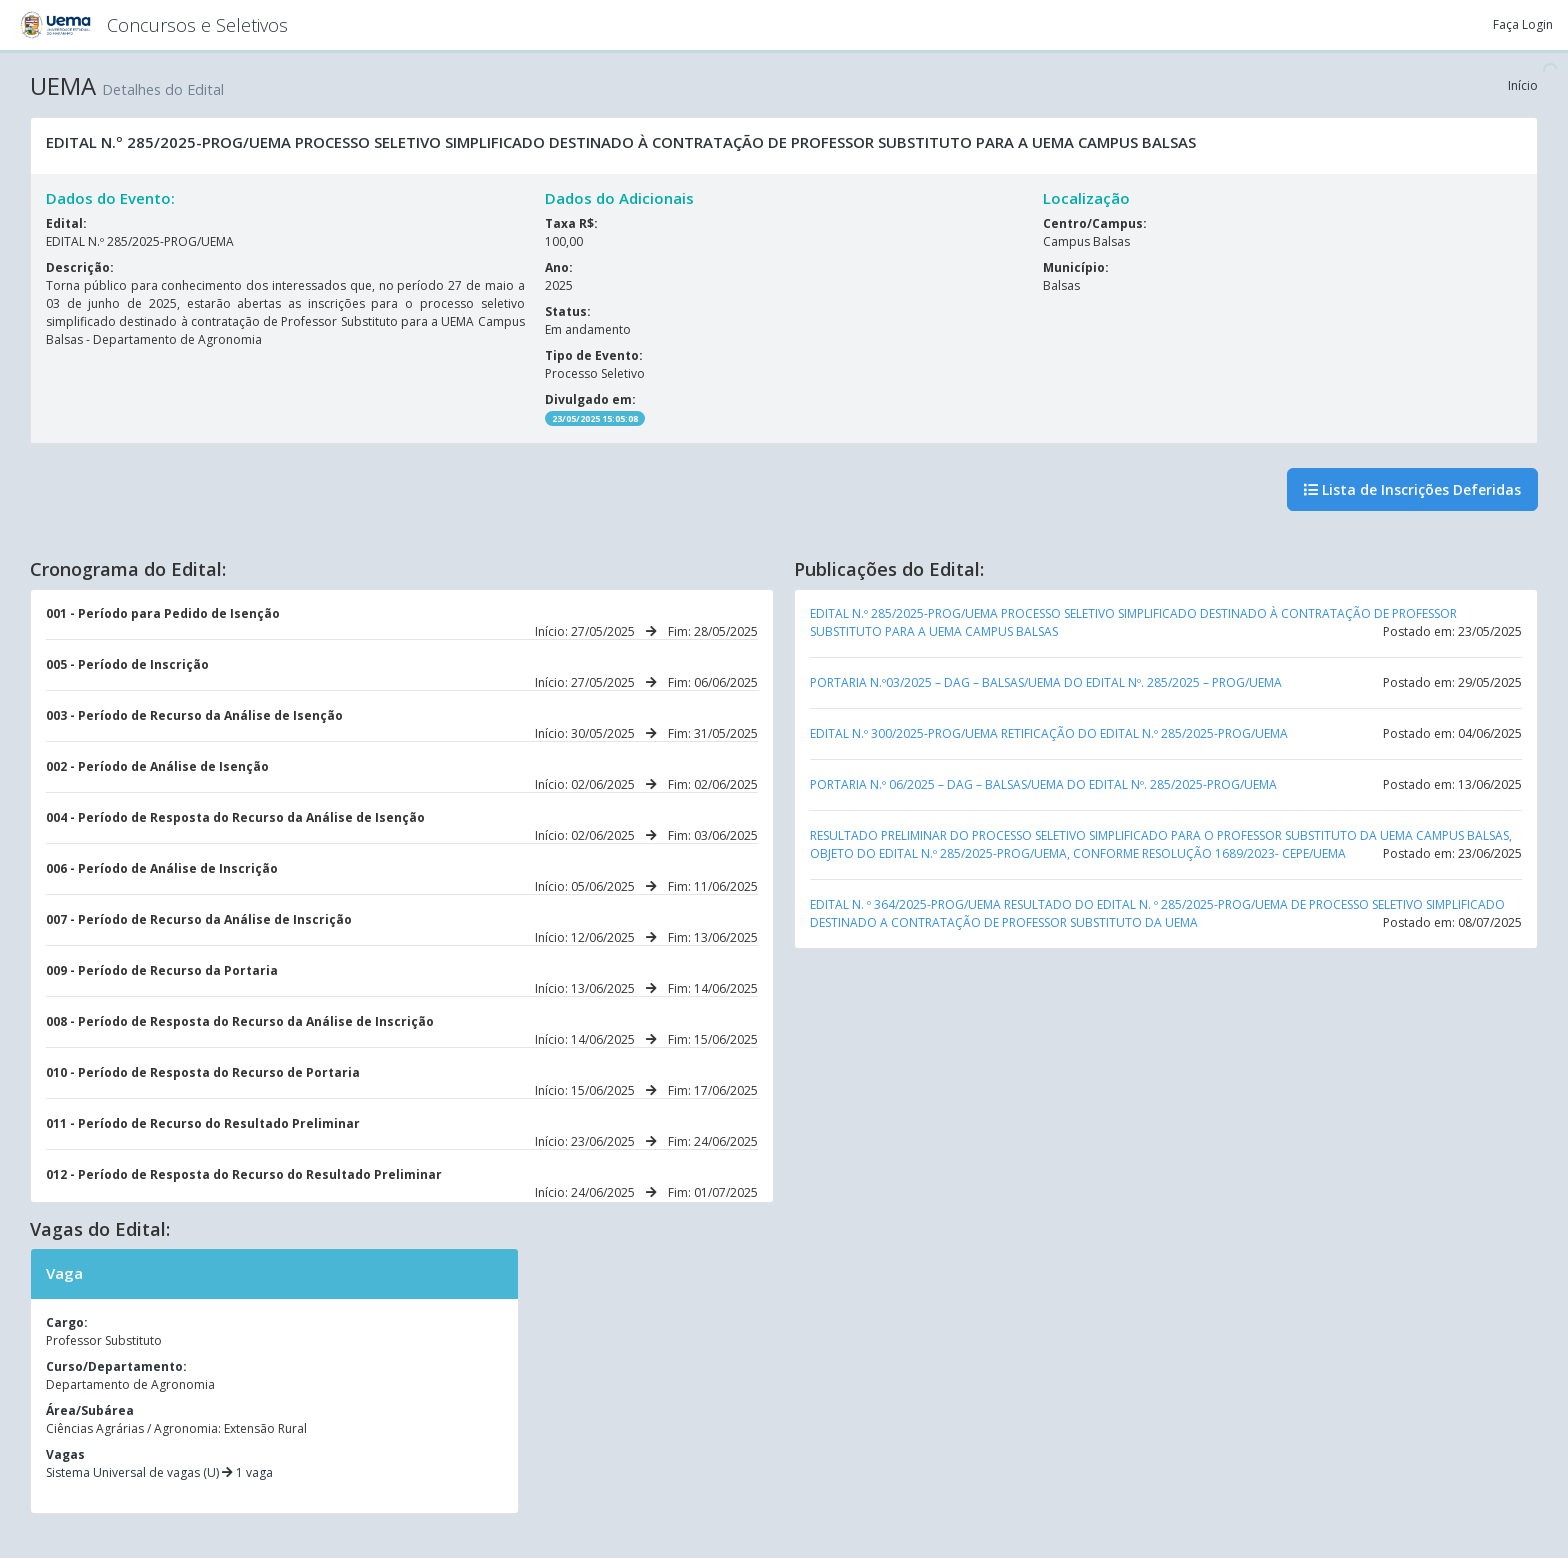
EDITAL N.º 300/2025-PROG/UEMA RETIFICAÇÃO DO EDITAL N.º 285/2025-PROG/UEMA (1049, 733)
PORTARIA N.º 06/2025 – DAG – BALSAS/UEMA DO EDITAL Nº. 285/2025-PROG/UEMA (1043, 784)
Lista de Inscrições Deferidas (1412, 489)
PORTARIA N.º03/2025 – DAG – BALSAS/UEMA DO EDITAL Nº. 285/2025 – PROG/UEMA (1046, 682)
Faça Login (1523, 24)
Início (1523, 85)
